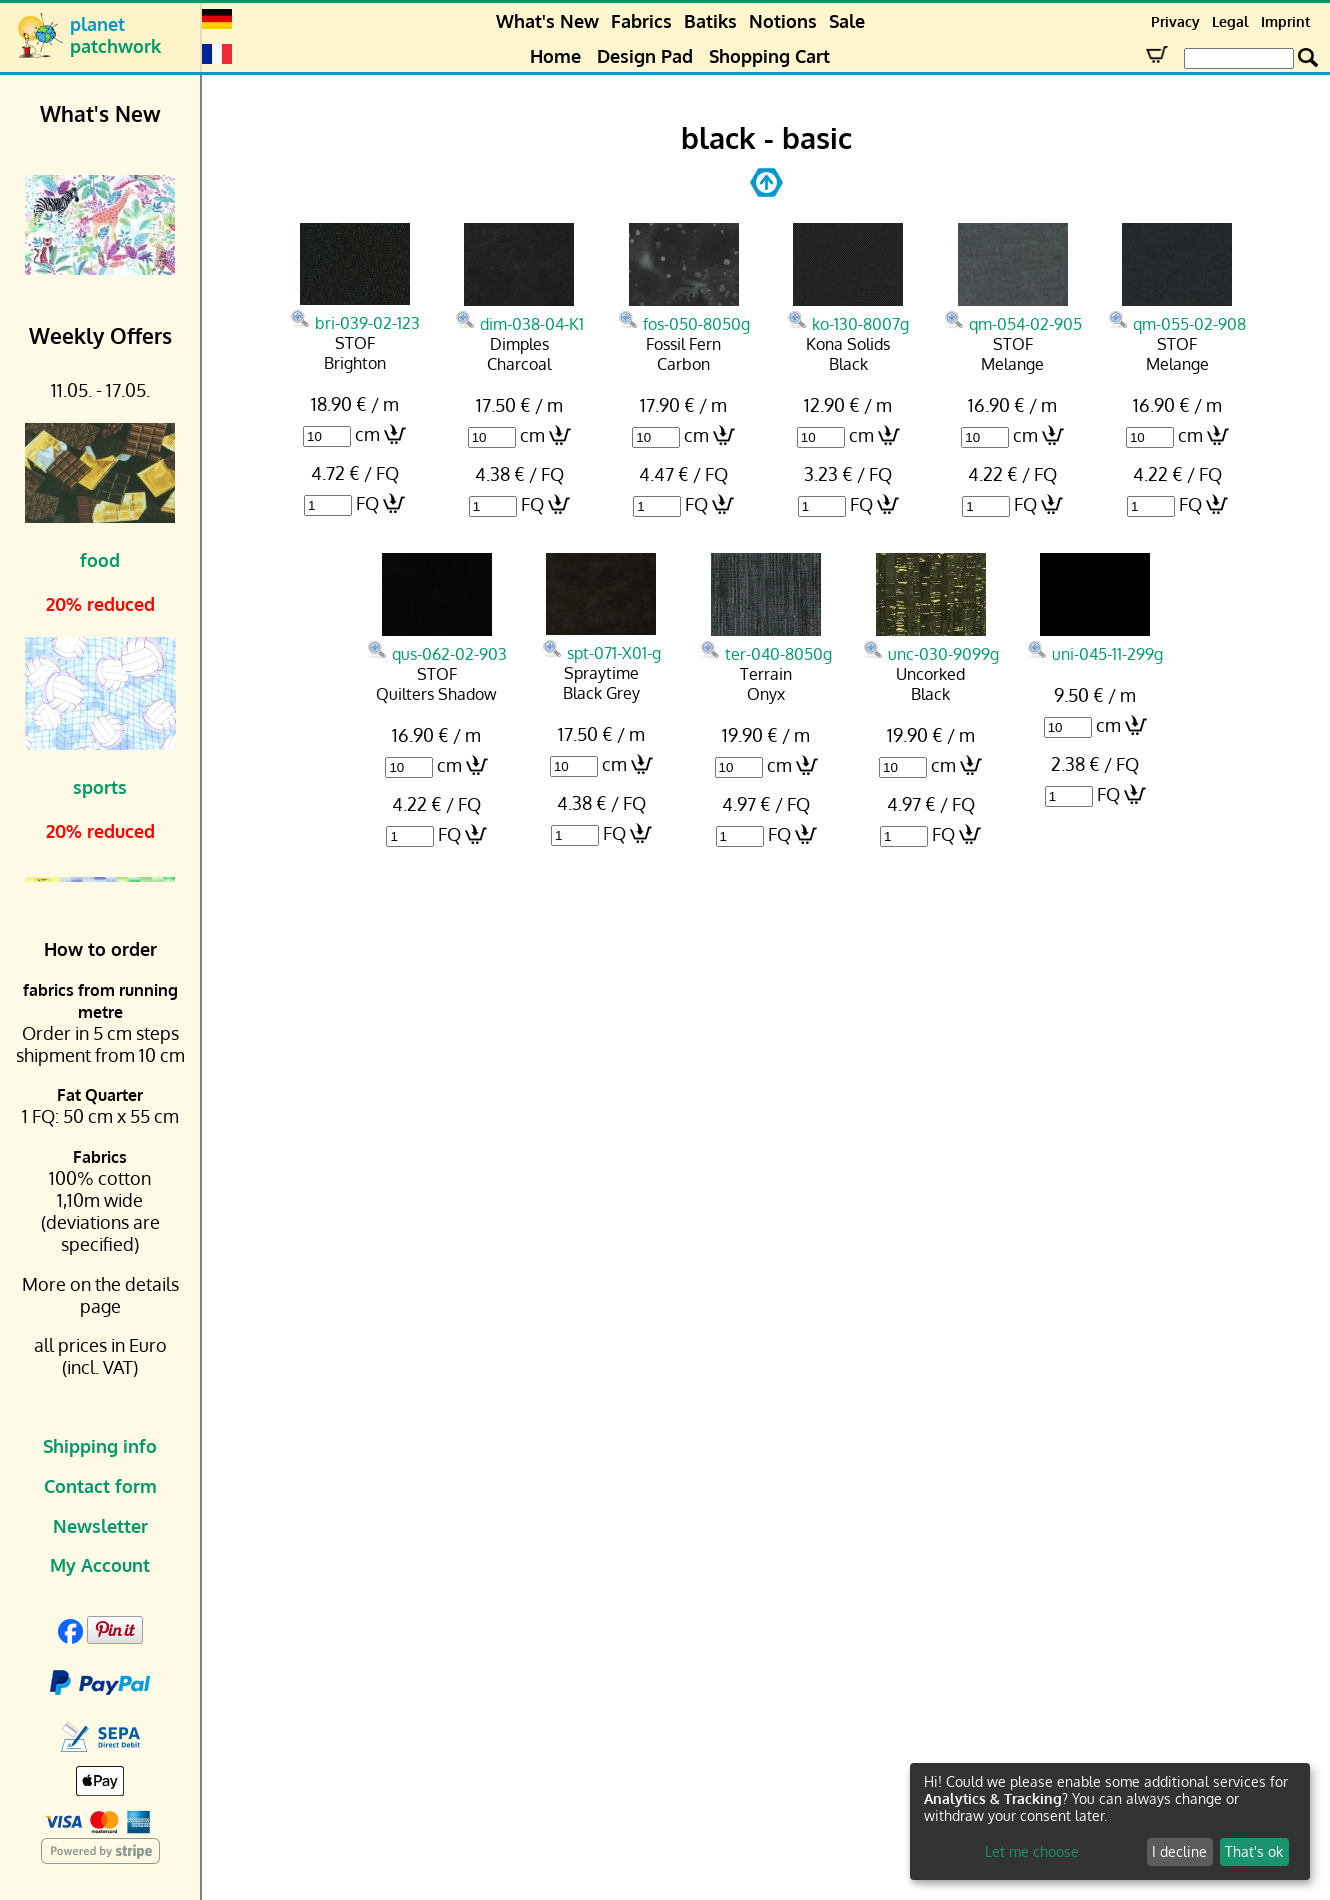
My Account (100, 1565)
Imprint (1285, 21)
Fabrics (641, 21)
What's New (547, 21)
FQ (367, 503)
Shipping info (100, 1446)
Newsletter (100, 1526)
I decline (1179, 1851)
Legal (1230, 21)
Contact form (100, 1486)
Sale (847, 21)
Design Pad (645, 56)
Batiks (710, 21)
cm (367, 434)
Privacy (1175, 21)
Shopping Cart (769, 56)
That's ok (1254, 1851)
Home (555, 56)
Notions (783, 21)
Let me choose (1032, 1851)
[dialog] (1110, 1821)
